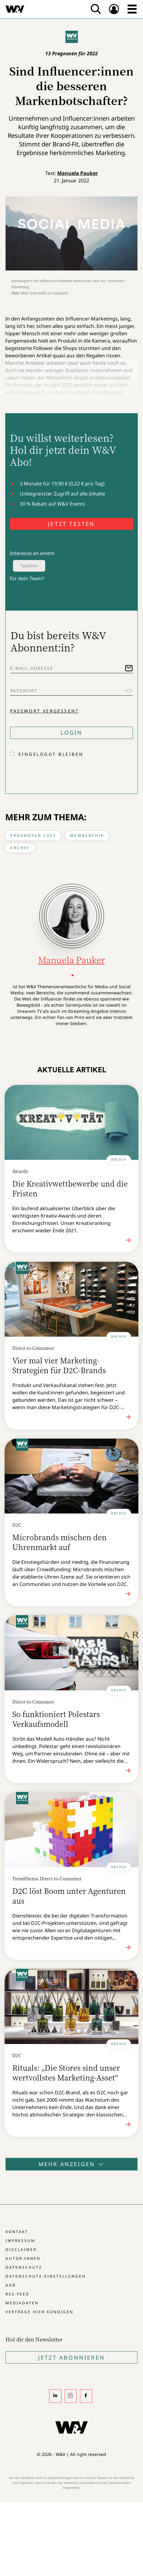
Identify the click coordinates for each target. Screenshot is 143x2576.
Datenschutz (24, 2267)
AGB (11, 2285)
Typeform (29, 565)
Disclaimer (21, 2249)
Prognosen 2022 (33, 835)
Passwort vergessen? (44, 711)
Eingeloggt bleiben (51, 754)
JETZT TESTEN (71, 523)
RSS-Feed (18, 2294)
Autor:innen (23, 2258)
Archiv (19, 847)
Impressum (20, 2240)
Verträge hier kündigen (39, 2311)
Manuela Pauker (77, 173)
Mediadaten (22, 2303)
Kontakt (17, 2231)
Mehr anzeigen (71, 2164)
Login (72, 732)
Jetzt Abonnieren (71, 2357)
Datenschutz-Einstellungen (46, 2276)
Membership (87, 835)
